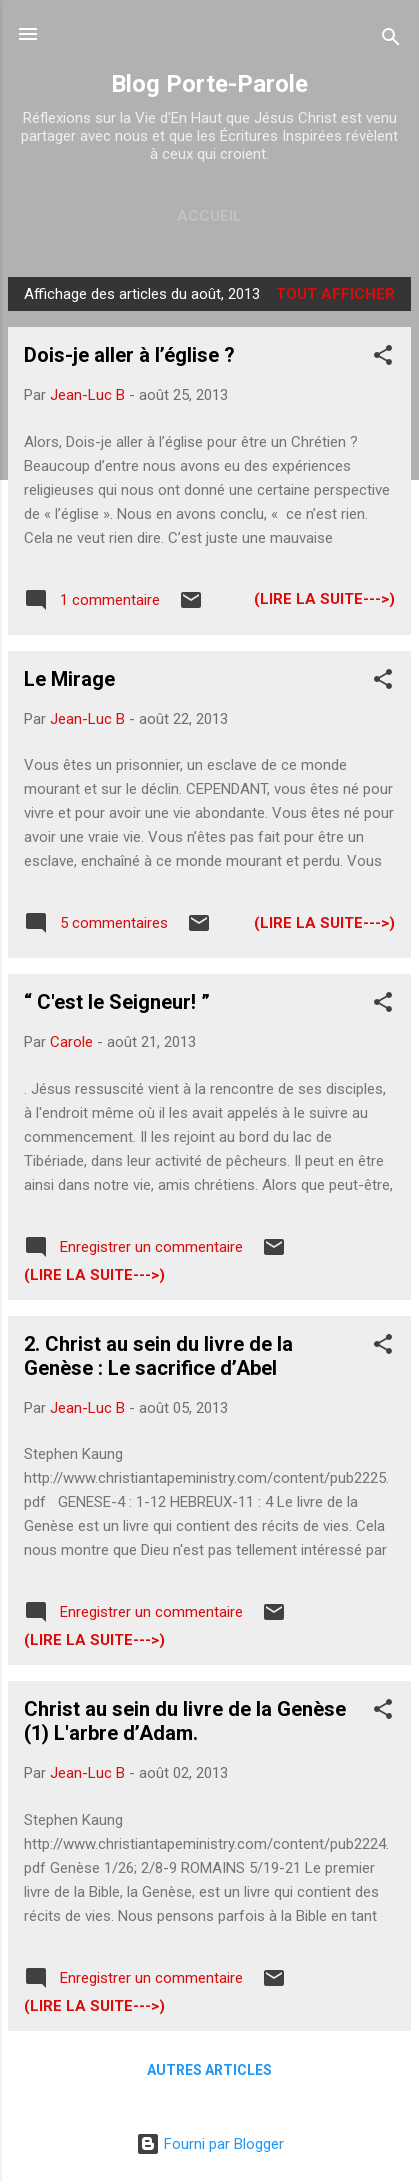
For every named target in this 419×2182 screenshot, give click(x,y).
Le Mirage (69, 679)
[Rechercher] (391, 40)
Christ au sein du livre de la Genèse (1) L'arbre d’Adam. (185, 1721)
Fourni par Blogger (210, 2144)
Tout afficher (335, 294)
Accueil (209, 216)
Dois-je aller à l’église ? (129, 355)
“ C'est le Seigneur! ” (117, 1002)
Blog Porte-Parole (209, 84)
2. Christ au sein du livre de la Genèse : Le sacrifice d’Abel (158, 1356)
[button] (383, 358)
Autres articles (209, 2070)
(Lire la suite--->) (324, 599)
